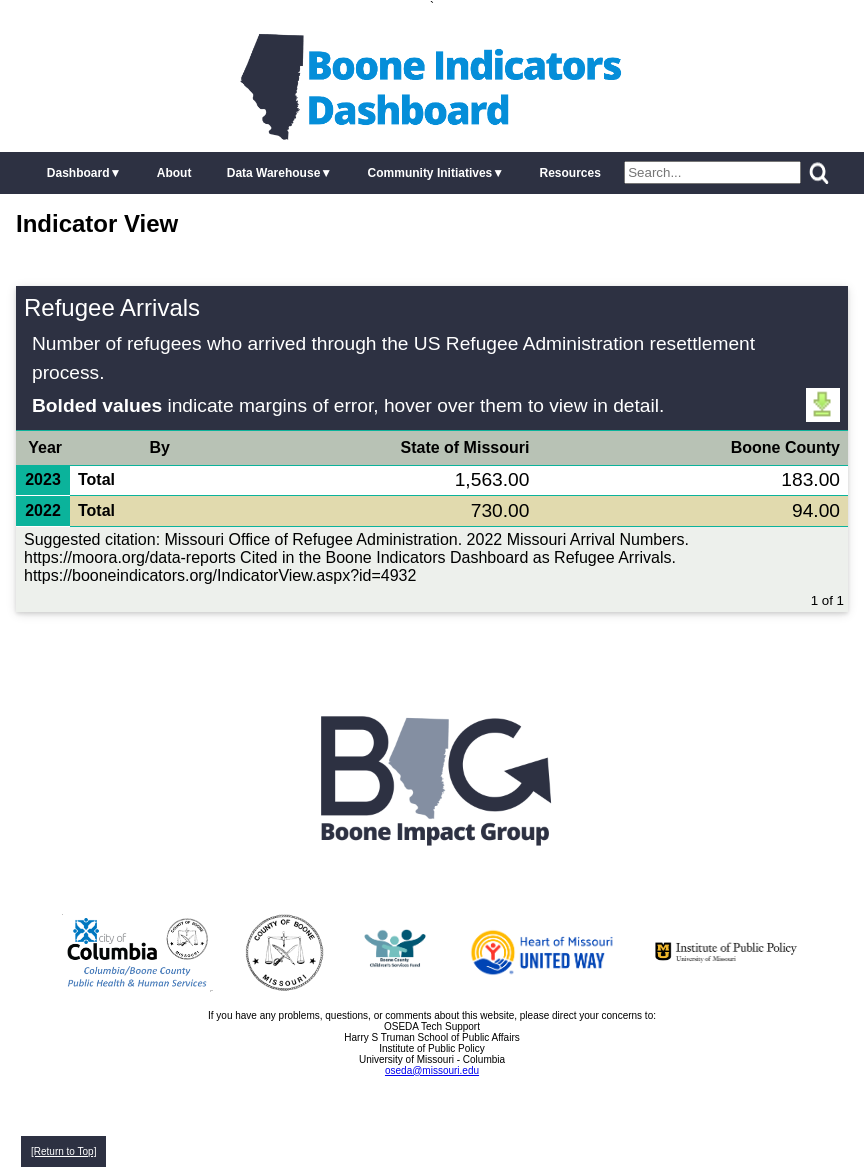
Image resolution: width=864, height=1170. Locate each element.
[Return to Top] (63, 1151)
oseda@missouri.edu (432, 1070)
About (174, 173)
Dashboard (78, 173)
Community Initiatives (430, 173)
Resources (569, 173)
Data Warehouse (274, 173)
